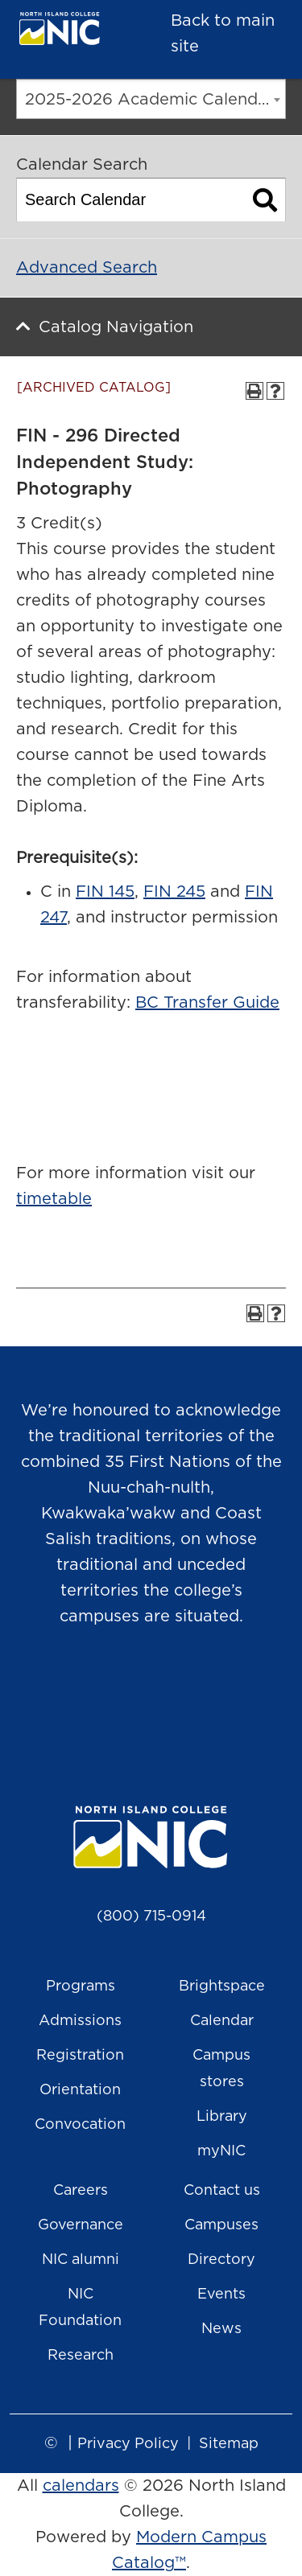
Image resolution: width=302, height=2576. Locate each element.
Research (81, 2355)
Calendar (222, 2021)
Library (222, 2117)
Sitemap (229, 2444)
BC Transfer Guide (207, 1003)
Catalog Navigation (116, 327)
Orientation (80, 2090)
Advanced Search (86, 268)
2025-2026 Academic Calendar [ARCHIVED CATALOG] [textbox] (155, 100)
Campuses (221, 2225)
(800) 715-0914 (151, 1916)
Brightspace (222, 1986)
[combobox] (151, 99)
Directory (221, 2260)
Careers (80, 2191)
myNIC (221, 2151)
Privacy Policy (128, 2444)
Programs (80, 1986)
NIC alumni (80, 2260)
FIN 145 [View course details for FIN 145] (105, 892)
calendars (81, 2486)
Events (221, 2294)
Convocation (80, 2125)
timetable (54, 1199)
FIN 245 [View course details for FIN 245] (174, 892)
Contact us (222, 2191)
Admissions (80, 2021)
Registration (80, 2055)
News (221, 2329)
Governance (80, 2225)
